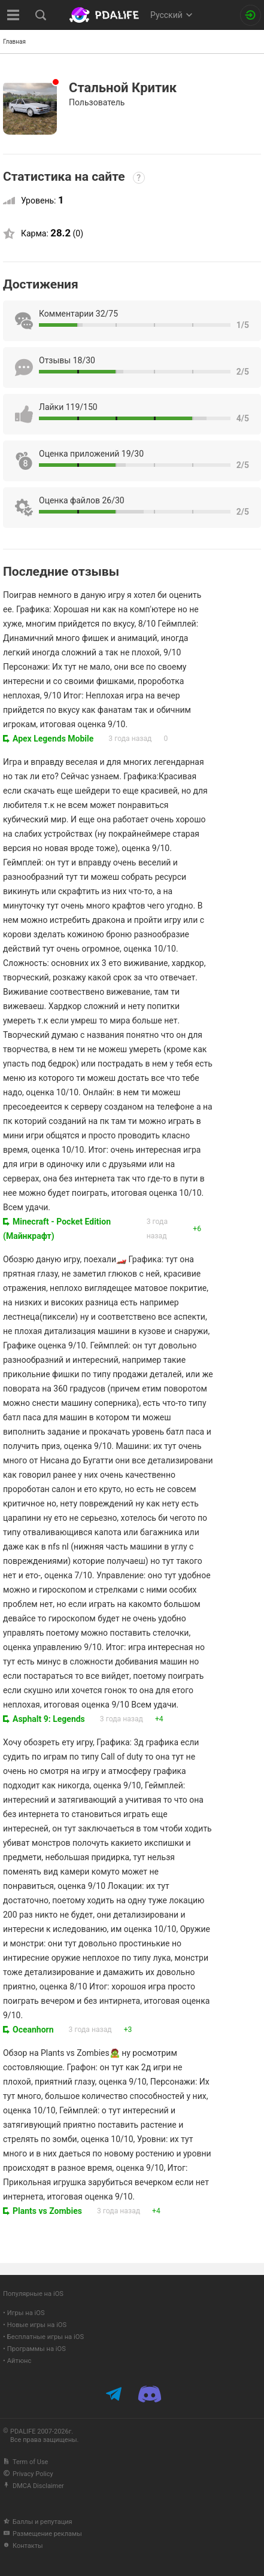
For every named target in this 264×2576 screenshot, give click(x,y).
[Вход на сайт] (250, 15)
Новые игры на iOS (36, 2325)
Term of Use (25, 2462)
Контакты (23, 2546)
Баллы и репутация (37, 2522)
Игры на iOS (26, 2313)
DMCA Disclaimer (33, 2486)
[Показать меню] (13, 15)
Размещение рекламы (42, 2534)
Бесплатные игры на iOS (45, 2337)
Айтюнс (19, 2361)
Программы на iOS (36, 2349)
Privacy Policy (28, 2474)
